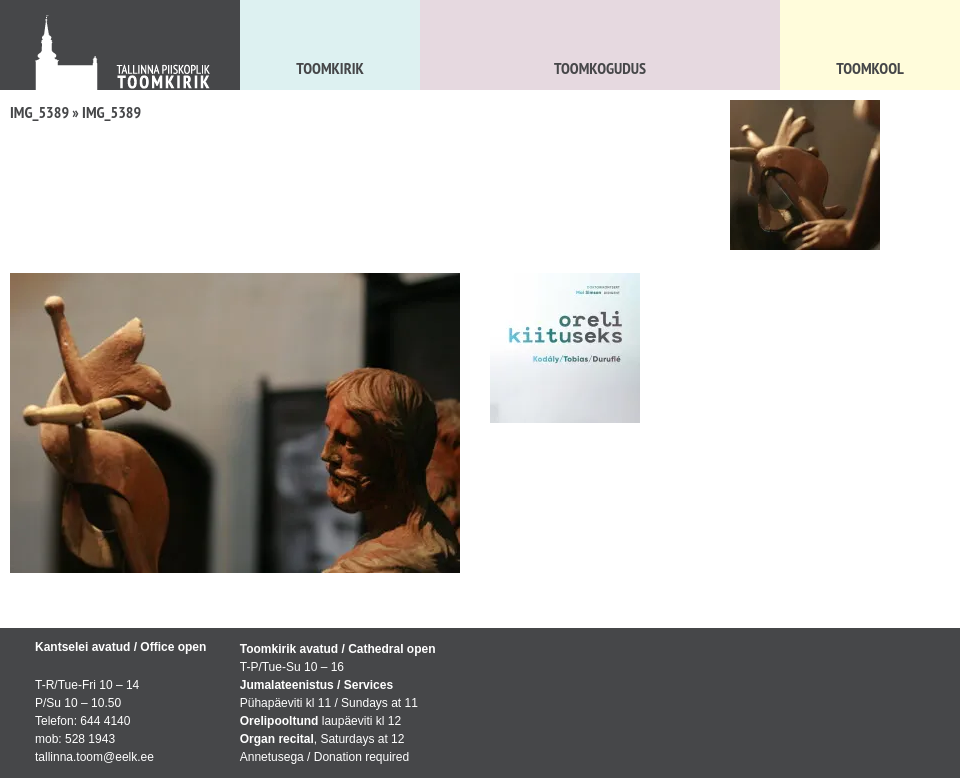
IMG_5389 (39, 112)
